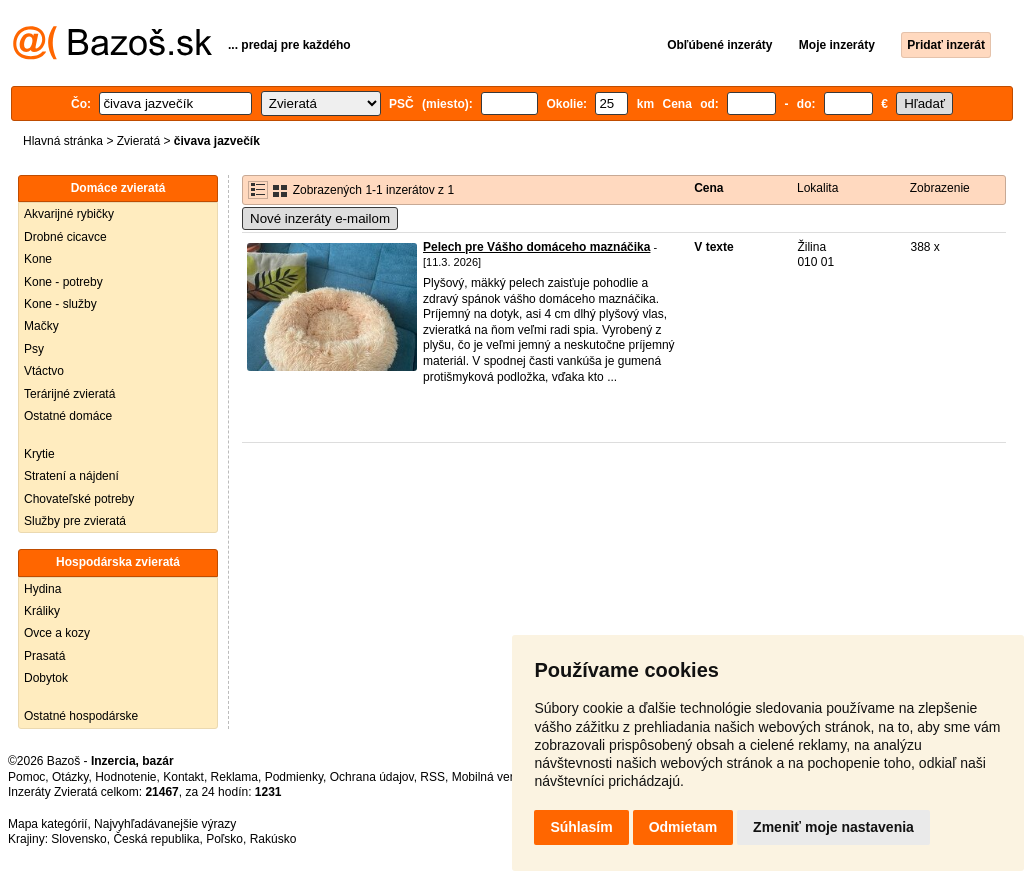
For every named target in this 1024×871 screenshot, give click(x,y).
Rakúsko (273, 839)
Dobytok (46, 678)
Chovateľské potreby (79, 499)
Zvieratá (138, 141)
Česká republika (156, 839)
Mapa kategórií (47, 824)
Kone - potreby (63, 282)
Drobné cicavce (65, 237)
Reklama (234, 777)
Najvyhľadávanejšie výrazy (165, 824)
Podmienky (294, 777)
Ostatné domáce (68, 416)
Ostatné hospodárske (81, 716)
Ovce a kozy (57, 633)
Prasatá (44, 656)
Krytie (39, 454)
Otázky (70, 777)
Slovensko (78, 839)
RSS (432, 777)
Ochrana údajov (372, 777)
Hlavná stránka (63, 141)
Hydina (42, 589)
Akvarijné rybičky (69, 214)
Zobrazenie (940, 188)
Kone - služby (60, 304)
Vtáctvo (44, 371)
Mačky (41, 326)
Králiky (42, 611)
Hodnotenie (125, 777)
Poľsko (224, 839)
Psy (34, 349)
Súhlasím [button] (581, 827)
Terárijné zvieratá (69, 394)
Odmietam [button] (683, 827)
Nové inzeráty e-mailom (320, 218)
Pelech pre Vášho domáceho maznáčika (536, 247)
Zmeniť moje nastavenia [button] (833, 827)
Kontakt (183, 777)
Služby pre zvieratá (75, 521)
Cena (708, 188)
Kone (38, 259)
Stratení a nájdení (71, 476)
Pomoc (26, 777)
